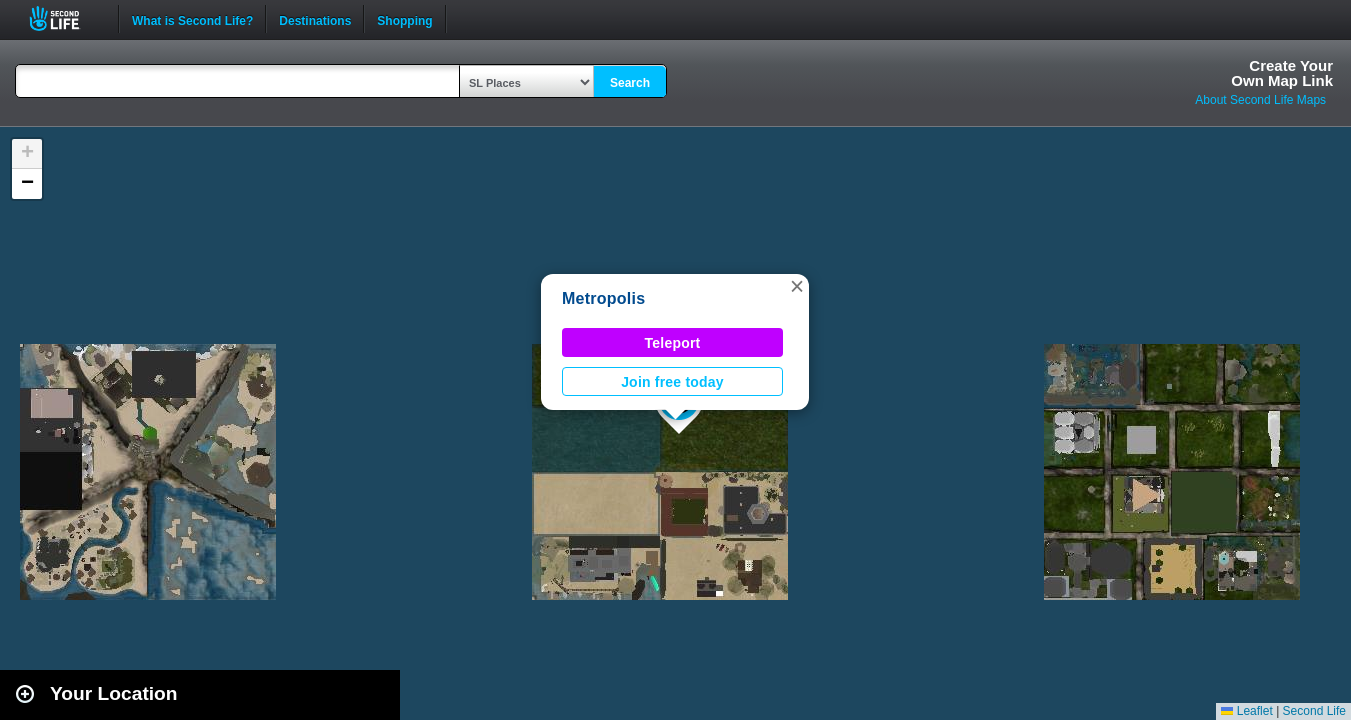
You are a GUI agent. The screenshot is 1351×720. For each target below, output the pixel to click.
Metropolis (603, 298)
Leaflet (1246, 711)
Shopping (404, 19)
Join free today (672, 382)
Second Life (65, 18)
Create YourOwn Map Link (1282, 73)
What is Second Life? (192, 19)
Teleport (673, 343)
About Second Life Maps (1260, 100)
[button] (797, 286)
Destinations (315, 19)
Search (630, 83)
